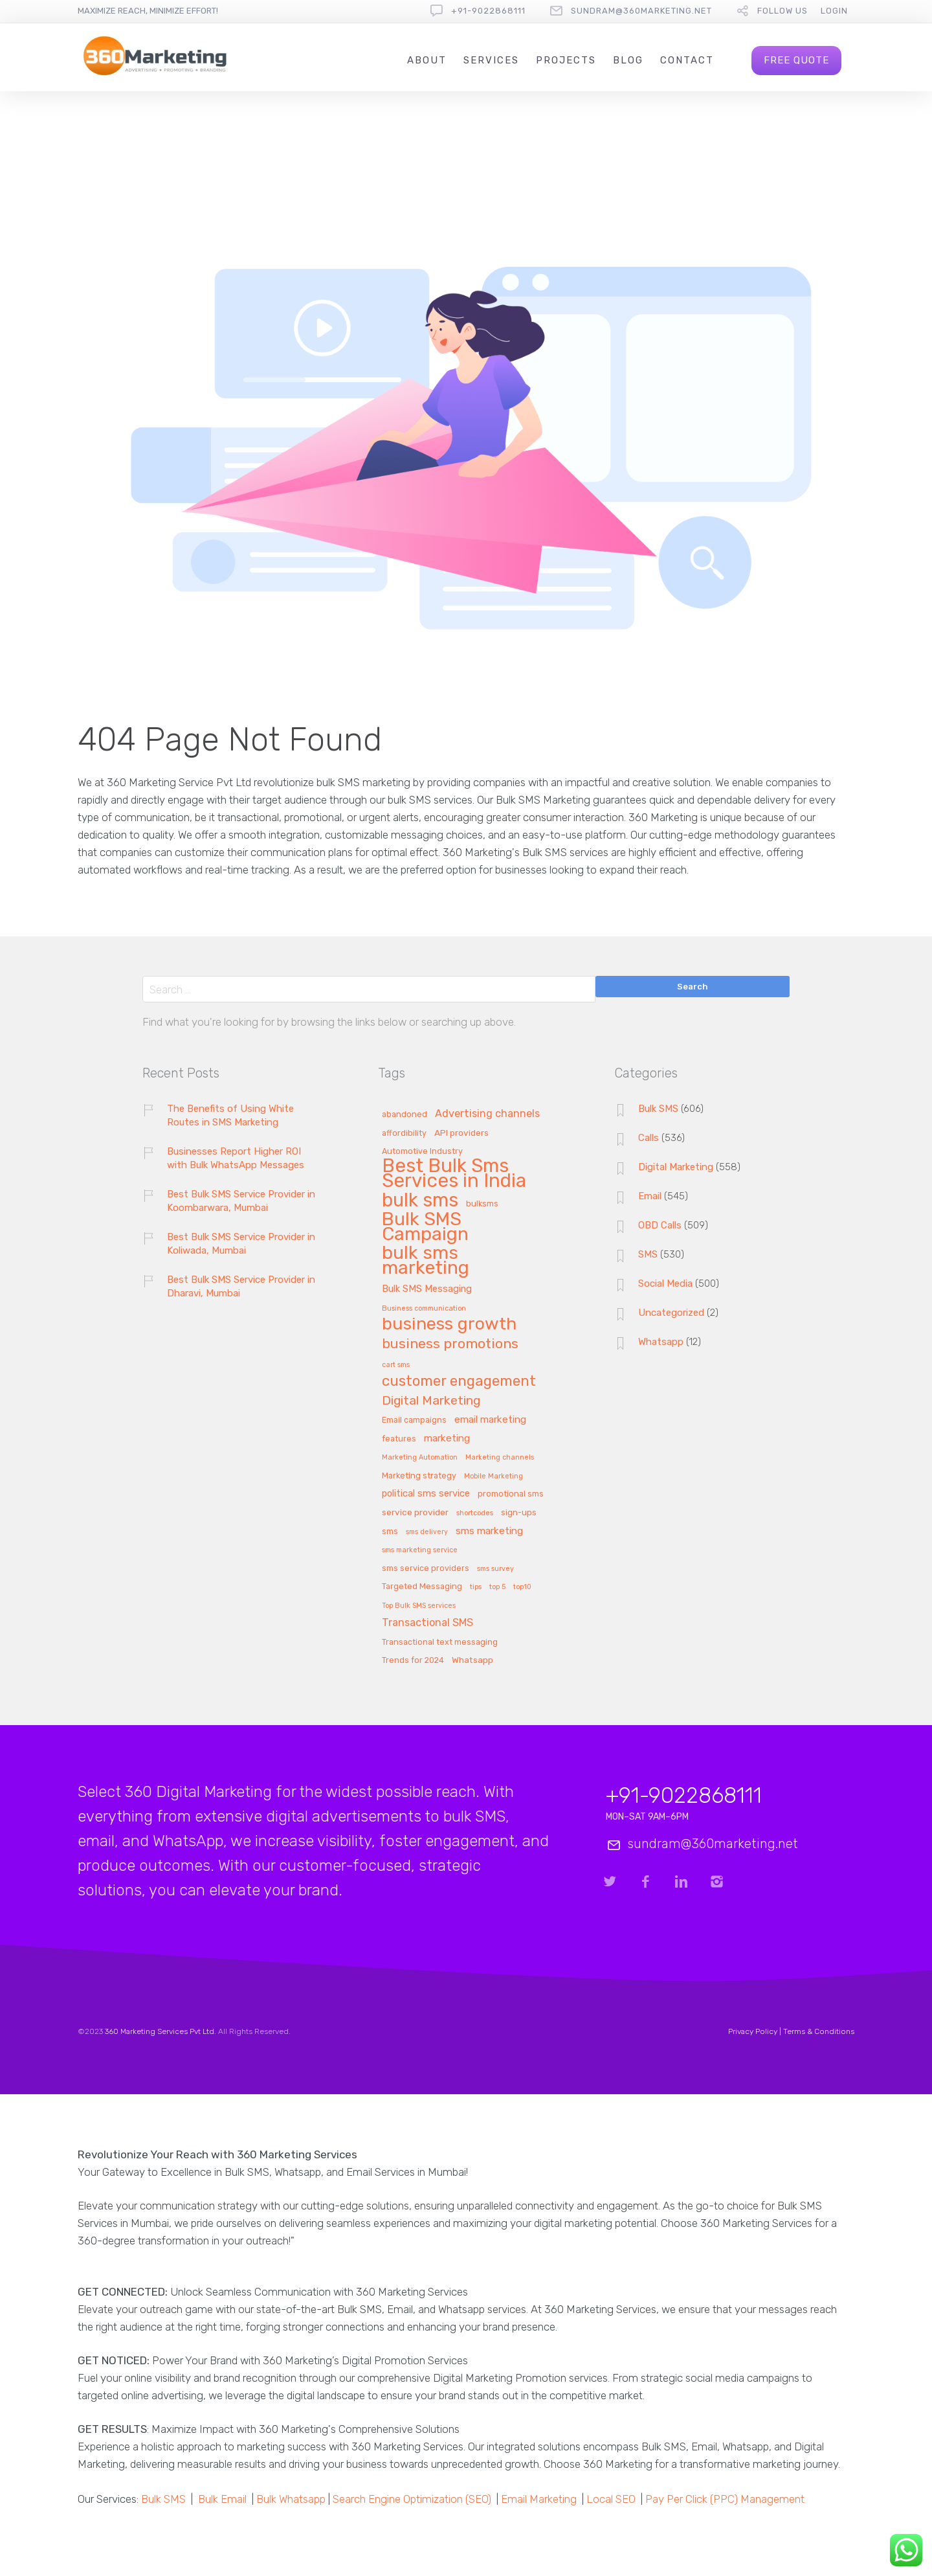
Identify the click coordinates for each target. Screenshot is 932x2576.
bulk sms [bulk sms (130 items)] (420, 1201)
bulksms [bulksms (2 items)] (482, 1203)
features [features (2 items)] (399, 1438)
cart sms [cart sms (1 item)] (396, 1365)
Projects (566, 60)
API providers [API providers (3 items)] (461, 1133)
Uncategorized (671, 1312)
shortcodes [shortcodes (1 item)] (474, 1513)
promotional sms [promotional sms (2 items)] (511, 1493)
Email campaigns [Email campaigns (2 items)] (414, 1420)
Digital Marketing (675, 1167)
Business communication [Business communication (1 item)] (424, 1309)
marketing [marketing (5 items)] (447, 1438)
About (427, 60)
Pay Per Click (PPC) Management (724, 2498)
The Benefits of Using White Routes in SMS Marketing (230, 1115)
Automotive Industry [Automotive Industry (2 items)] (422, 1151)
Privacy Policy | (755, 2031)
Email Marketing (539, 2498)
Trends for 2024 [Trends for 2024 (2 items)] (413, 1660)
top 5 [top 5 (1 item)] (497, 1587)
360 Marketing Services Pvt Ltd (159, 2031)
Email (649, 1196)
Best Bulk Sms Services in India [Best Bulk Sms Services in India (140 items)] (454, 1174)
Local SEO (611, 2498)
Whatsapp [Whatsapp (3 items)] (472, 1660)
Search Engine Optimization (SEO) (412, 2498)
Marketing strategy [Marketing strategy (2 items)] (419, 1475)
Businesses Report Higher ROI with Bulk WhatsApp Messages (235, 1158)
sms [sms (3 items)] (390, 1531)
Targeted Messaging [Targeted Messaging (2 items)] (422, 1586)
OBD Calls (660, 1225)
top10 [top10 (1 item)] (522, 1587)
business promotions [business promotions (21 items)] (450, 1344)
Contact (687, 60)
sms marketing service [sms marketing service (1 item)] (420, 1550)
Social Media (665, 1283)
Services (491, 60)
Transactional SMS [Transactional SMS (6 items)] (427, 1623)
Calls (648, 1138)
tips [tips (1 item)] (476, 1587)
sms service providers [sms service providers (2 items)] (425, 1568)
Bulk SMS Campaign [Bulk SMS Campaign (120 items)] (425, 1227)
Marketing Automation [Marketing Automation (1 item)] (420, 1458)
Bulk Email (222, 2498)
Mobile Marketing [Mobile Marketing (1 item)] (493, 1476)
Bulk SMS (658, 1108)
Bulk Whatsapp (291, 2498)
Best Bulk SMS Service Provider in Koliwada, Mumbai (241, 1243)
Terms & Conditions (818, 2031)
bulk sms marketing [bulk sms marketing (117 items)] (425, 1261)
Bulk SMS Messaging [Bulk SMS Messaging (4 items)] (427, 1289)
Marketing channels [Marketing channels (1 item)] (499, 1458)
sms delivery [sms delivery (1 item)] (427, 1532)
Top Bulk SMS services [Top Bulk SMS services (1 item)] (419, 1606)
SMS (648, 1254)
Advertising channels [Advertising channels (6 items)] (487, 1114)
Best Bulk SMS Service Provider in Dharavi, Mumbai (241, 1286)
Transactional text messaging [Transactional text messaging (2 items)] (440, 1642)
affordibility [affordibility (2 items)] (404, 1133)
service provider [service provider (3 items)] (415, 1512)
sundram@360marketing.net (641, 11)
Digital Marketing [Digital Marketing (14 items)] (431, 1401)
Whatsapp (660, 1342)
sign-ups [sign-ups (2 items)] (519, 1512)
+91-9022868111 (488, 11)
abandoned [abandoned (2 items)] (404, 1114)
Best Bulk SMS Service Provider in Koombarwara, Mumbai (241, 1201)
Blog (628, 60)
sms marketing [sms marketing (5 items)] (489, 1531)
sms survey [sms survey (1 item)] (495, 1569)
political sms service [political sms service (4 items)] (426, 1494)
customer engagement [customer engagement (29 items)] (459, 1382)
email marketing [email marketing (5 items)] (490, 1419)
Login (834, 11)
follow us (782, 11)
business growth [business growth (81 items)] (449, 1325)
